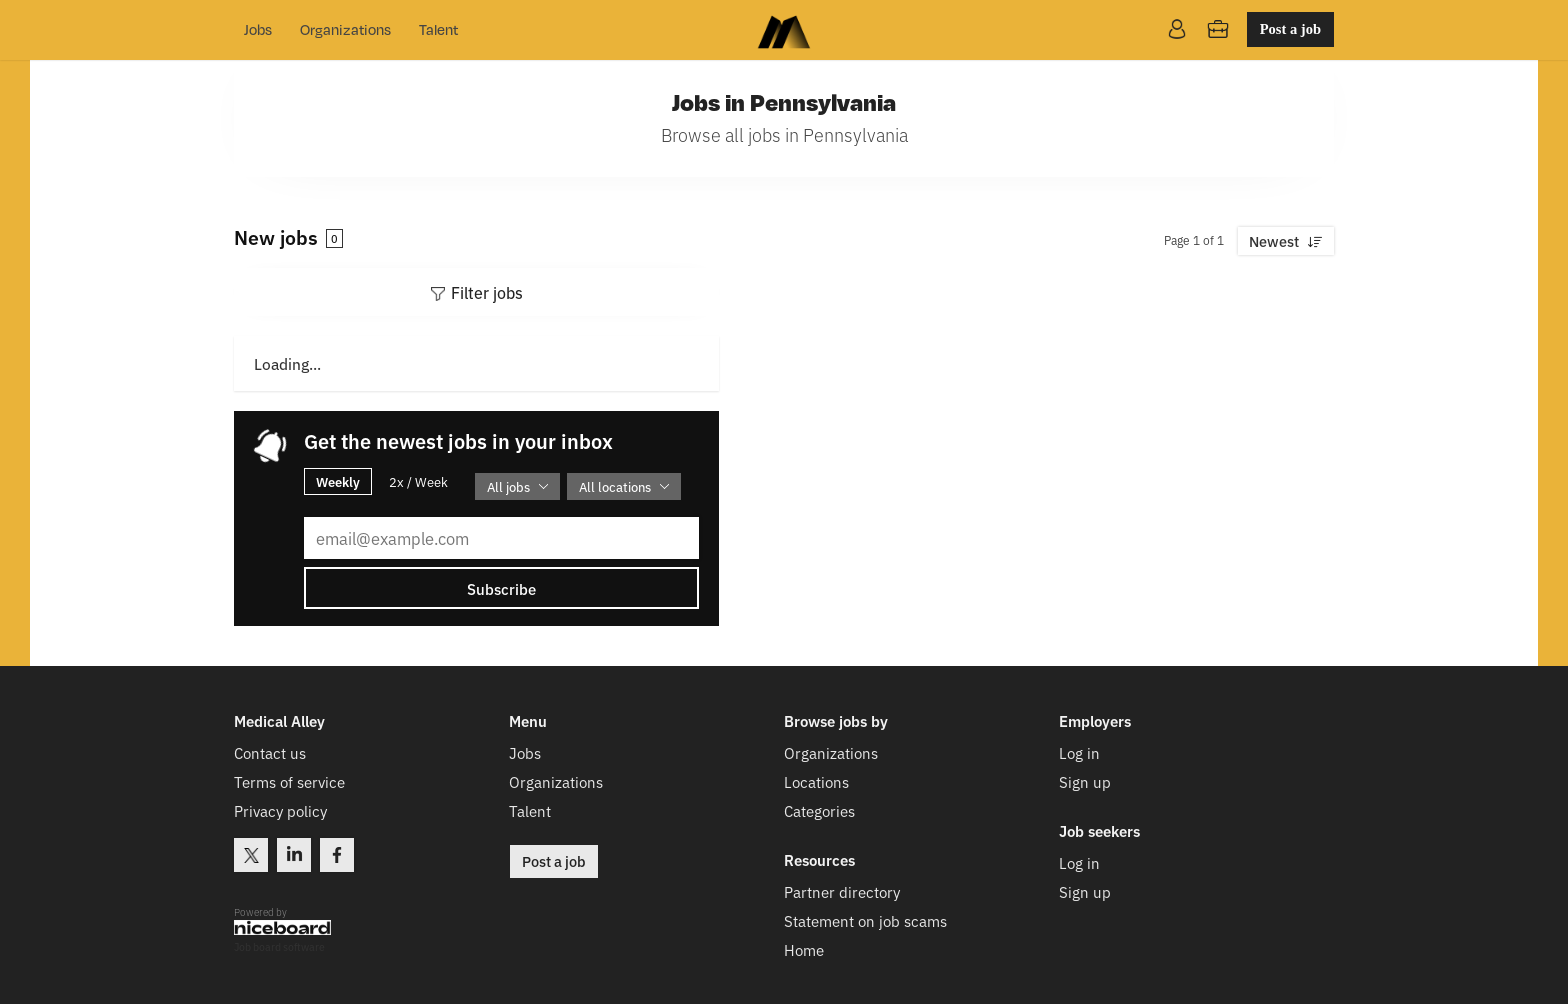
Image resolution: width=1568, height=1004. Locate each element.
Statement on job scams (865, 920)
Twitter (251, 855)
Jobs (258, 29)
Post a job (1290, 29)
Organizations (345, 29)
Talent (438, 29)
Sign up (1085, 781)
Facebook (337, 855)
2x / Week (418, 481)
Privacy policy (280, 810)
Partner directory (842, 891)
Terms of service (289, 781)
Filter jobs (487, 292)
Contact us (270, 752)
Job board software (279, 947)
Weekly (338, 481)
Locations (816, 781)
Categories (819, 810)
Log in (1079, 752)
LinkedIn (294, 855)
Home (804, 949)
